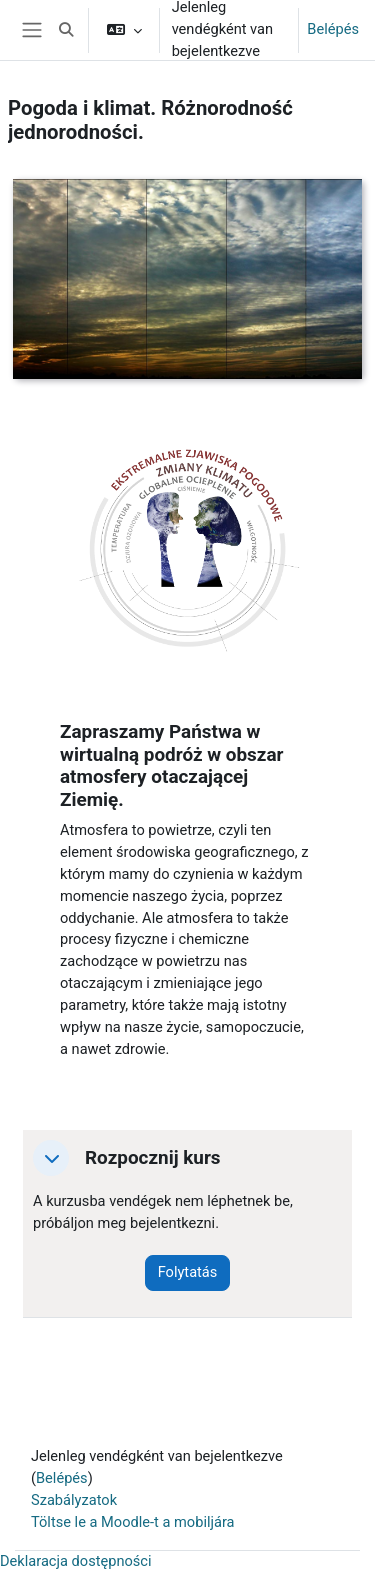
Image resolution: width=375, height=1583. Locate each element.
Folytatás (188, 1272)
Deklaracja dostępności (76, 1561)
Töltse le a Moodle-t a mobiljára (133, 1522)
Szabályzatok (74, 1500)
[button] (66, 30)
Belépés (333, 29)
